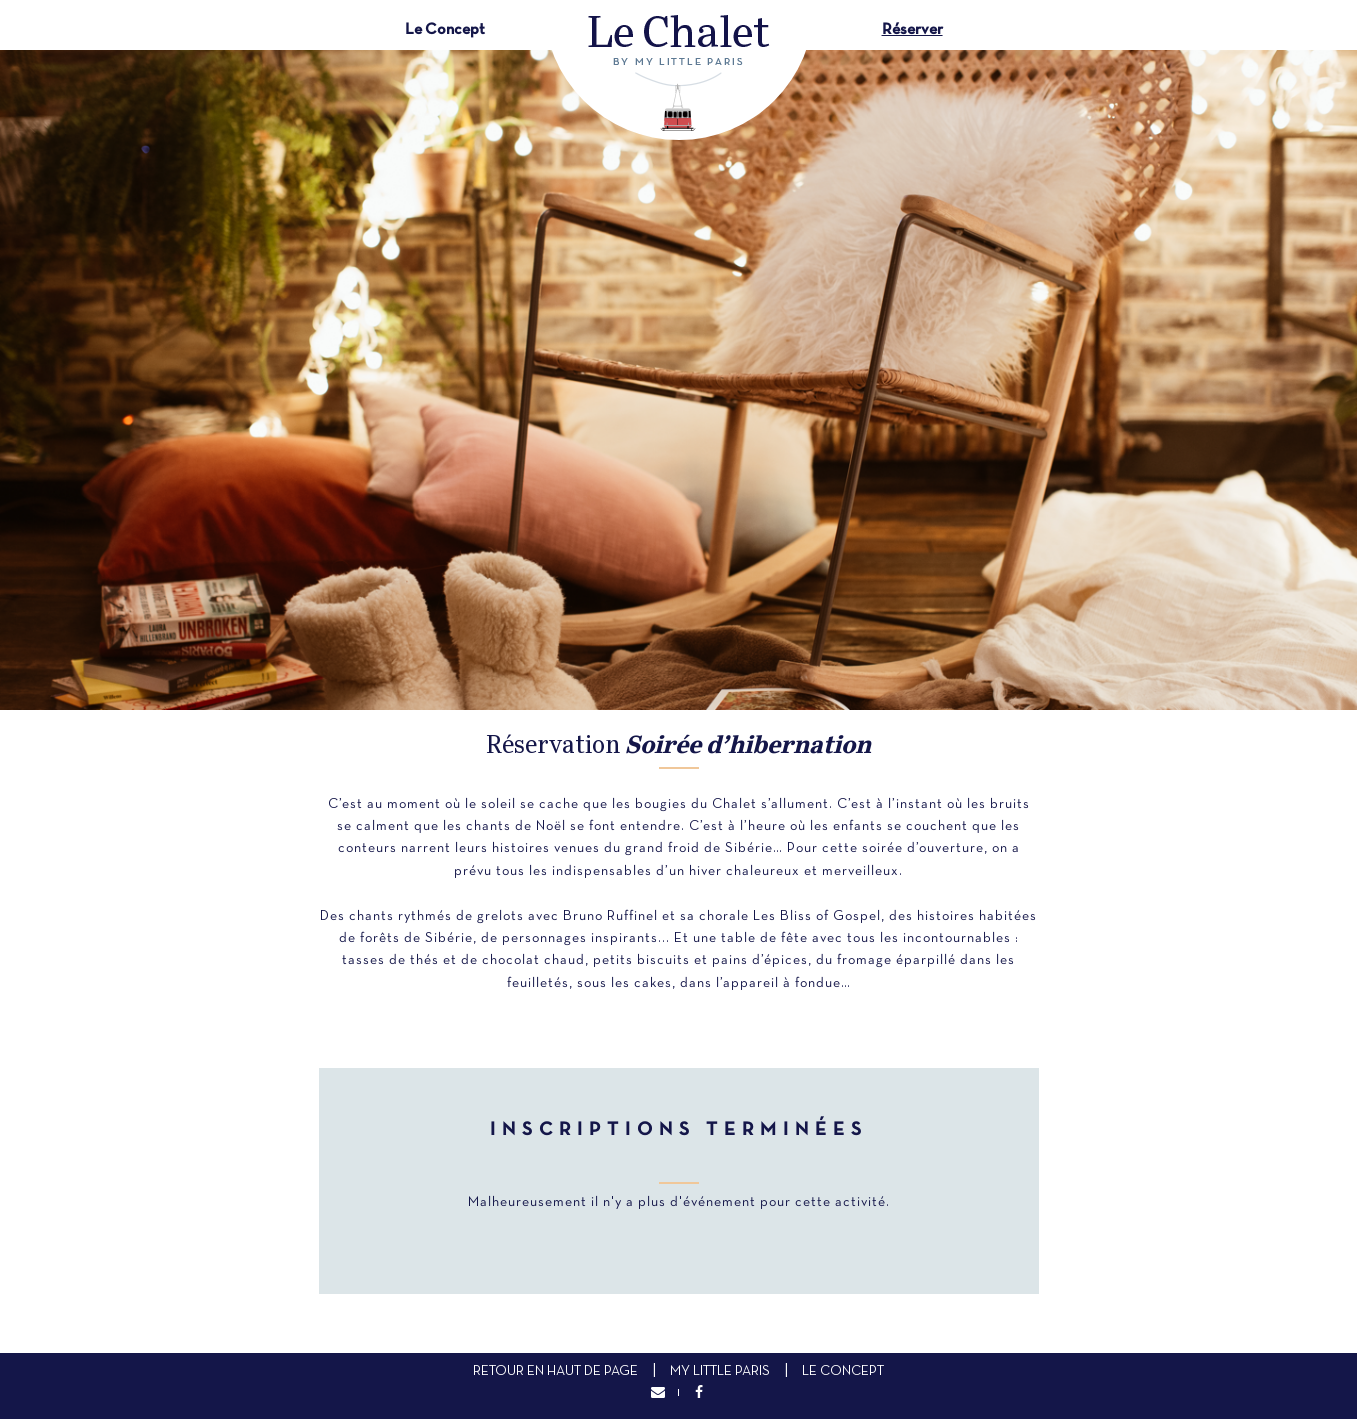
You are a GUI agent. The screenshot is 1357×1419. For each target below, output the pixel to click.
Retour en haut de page (555, 1371)
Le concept (843, 1371)
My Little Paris (720, 1371)
